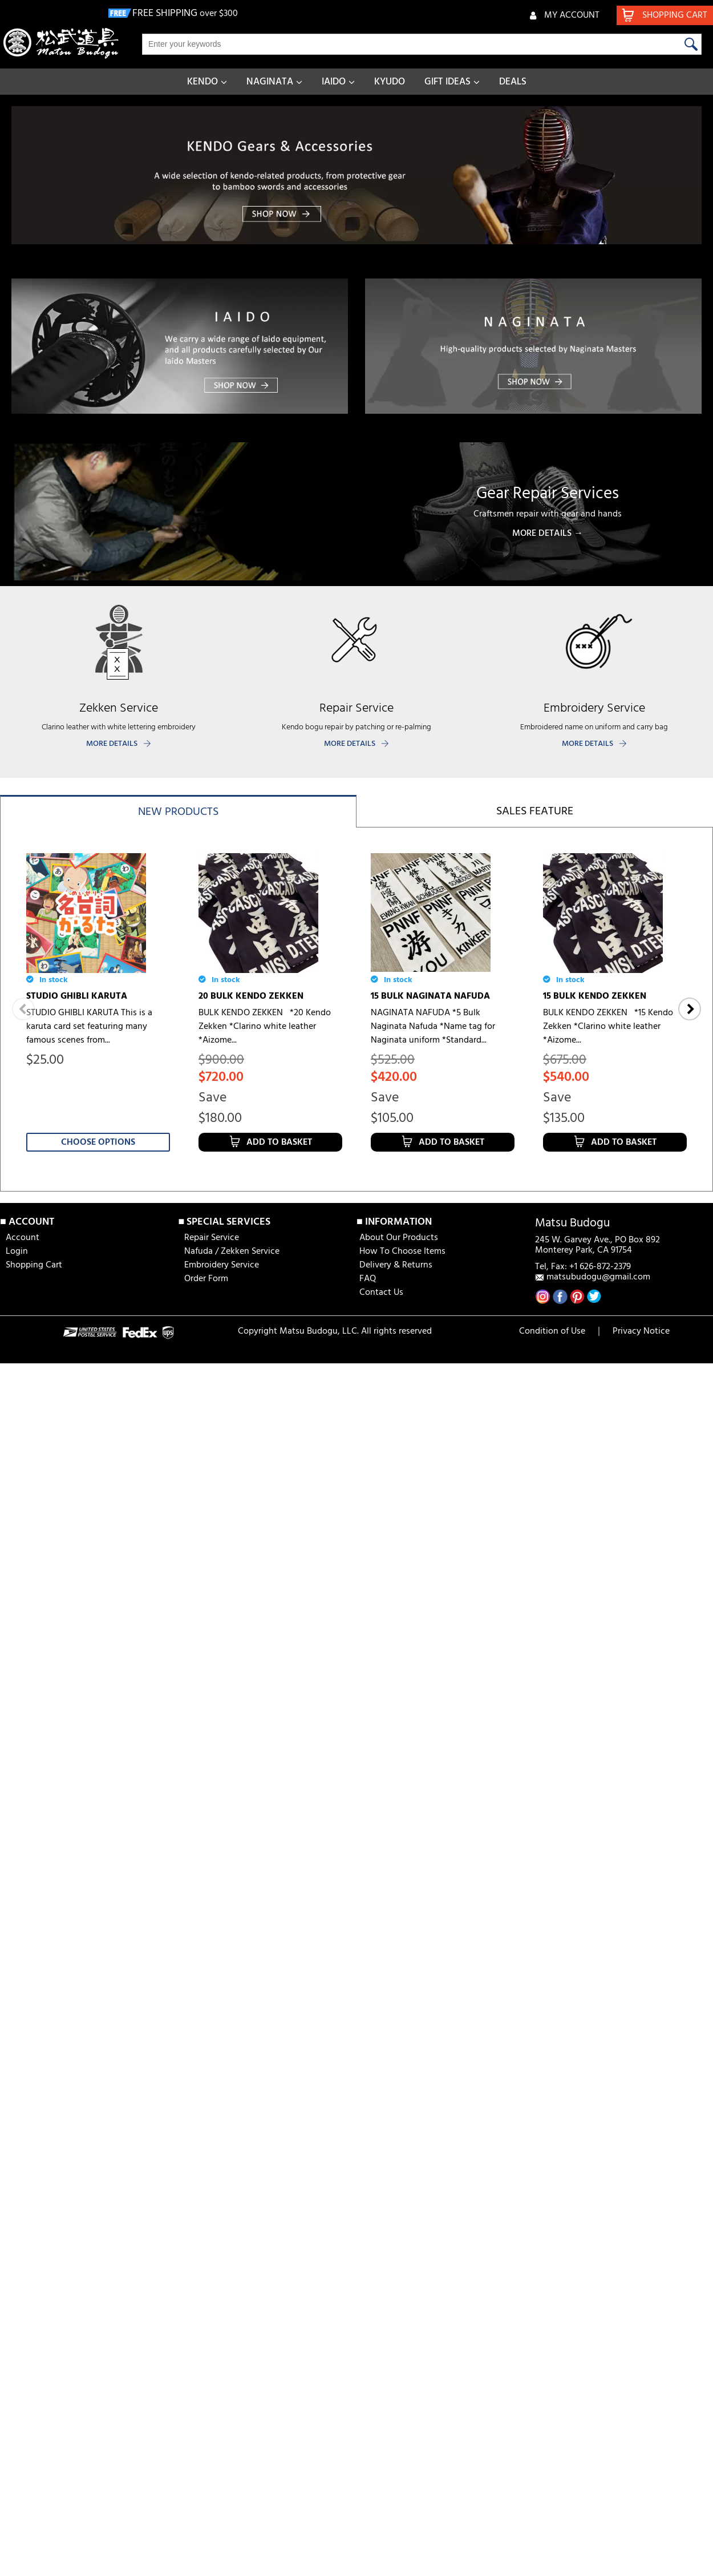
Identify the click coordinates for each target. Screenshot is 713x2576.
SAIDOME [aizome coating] (254, 1972)
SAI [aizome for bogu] (416, 1972)
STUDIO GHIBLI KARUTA (76, 996)
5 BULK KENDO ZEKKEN (76, 1329)
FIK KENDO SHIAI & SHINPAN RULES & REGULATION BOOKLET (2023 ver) (266, 2275)
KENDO (202, 82)
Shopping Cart (34, 2506)
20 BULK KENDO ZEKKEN (250, 996)
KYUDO (389, 82)
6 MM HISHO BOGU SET (74, 1972)
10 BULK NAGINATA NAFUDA (258, 1329)
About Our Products (398, 2479)
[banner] (356, 175)
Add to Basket (279, 1142)
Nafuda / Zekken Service (231, 2492)
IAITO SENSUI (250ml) (415, 2261)
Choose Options (98, 1142)
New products (178, 812)
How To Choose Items (402, 2492)
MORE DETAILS (111, 743)
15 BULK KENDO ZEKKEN (594, 996)
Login (17, 2492)
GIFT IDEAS (447, 82)
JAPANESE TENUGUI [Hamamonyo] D (615, 1336)
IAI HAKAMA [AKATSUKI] (596, 1972)
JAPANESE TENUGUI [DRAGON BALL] (434, 1676)
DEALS (512, 82)
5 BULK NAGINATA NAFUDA (429, 1329)
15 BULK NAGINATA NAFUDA (430, 996)
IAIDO (334, 82)
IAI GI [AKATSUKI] (64, 2261)
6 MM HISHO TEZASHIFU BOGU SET (607, 1676)
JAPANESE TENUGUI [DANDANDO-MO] (269, 1676)
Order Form (206, 2520)
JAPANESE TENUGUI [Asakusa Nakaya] (87, 1676)
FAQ (367, 2520)
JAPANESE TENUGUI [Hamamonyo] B (615, 2268)
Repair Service (211, 2479)
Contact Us (381, 2533)
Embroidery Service (221, 2506)
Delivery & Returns (395, 2506)
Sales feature (534, 811)
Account (22, 2479)
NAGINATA (269, 82)
